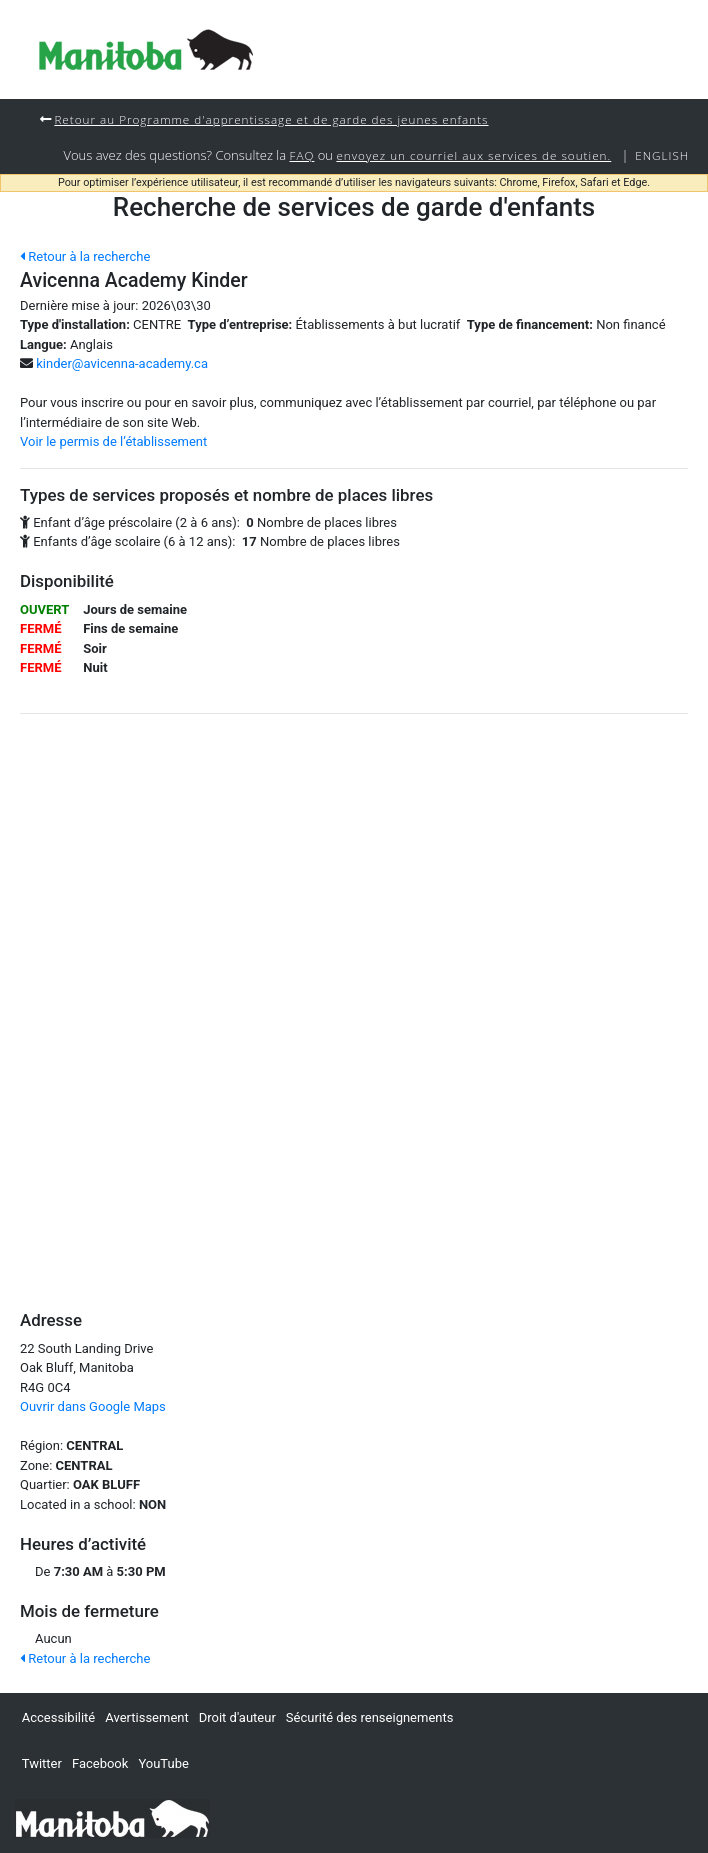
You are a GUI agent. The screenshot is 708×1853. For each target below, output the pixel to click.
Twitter (42, 1763)
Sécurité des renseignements (370, 1717)
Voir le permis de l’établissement (113, 441)
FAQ (302, 155)
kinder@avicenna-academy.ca (122, 363)
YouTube (163, 1763)
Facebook (100, 1763)
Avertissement (146, 1717)
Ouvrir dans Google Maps (93, 1406)
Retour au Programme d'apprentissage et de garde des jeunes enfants (271, 119)
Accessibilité (59, 1717)
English (662, 155)
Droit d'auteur (237, 1717)
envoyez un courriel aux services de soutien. (473, 155)
